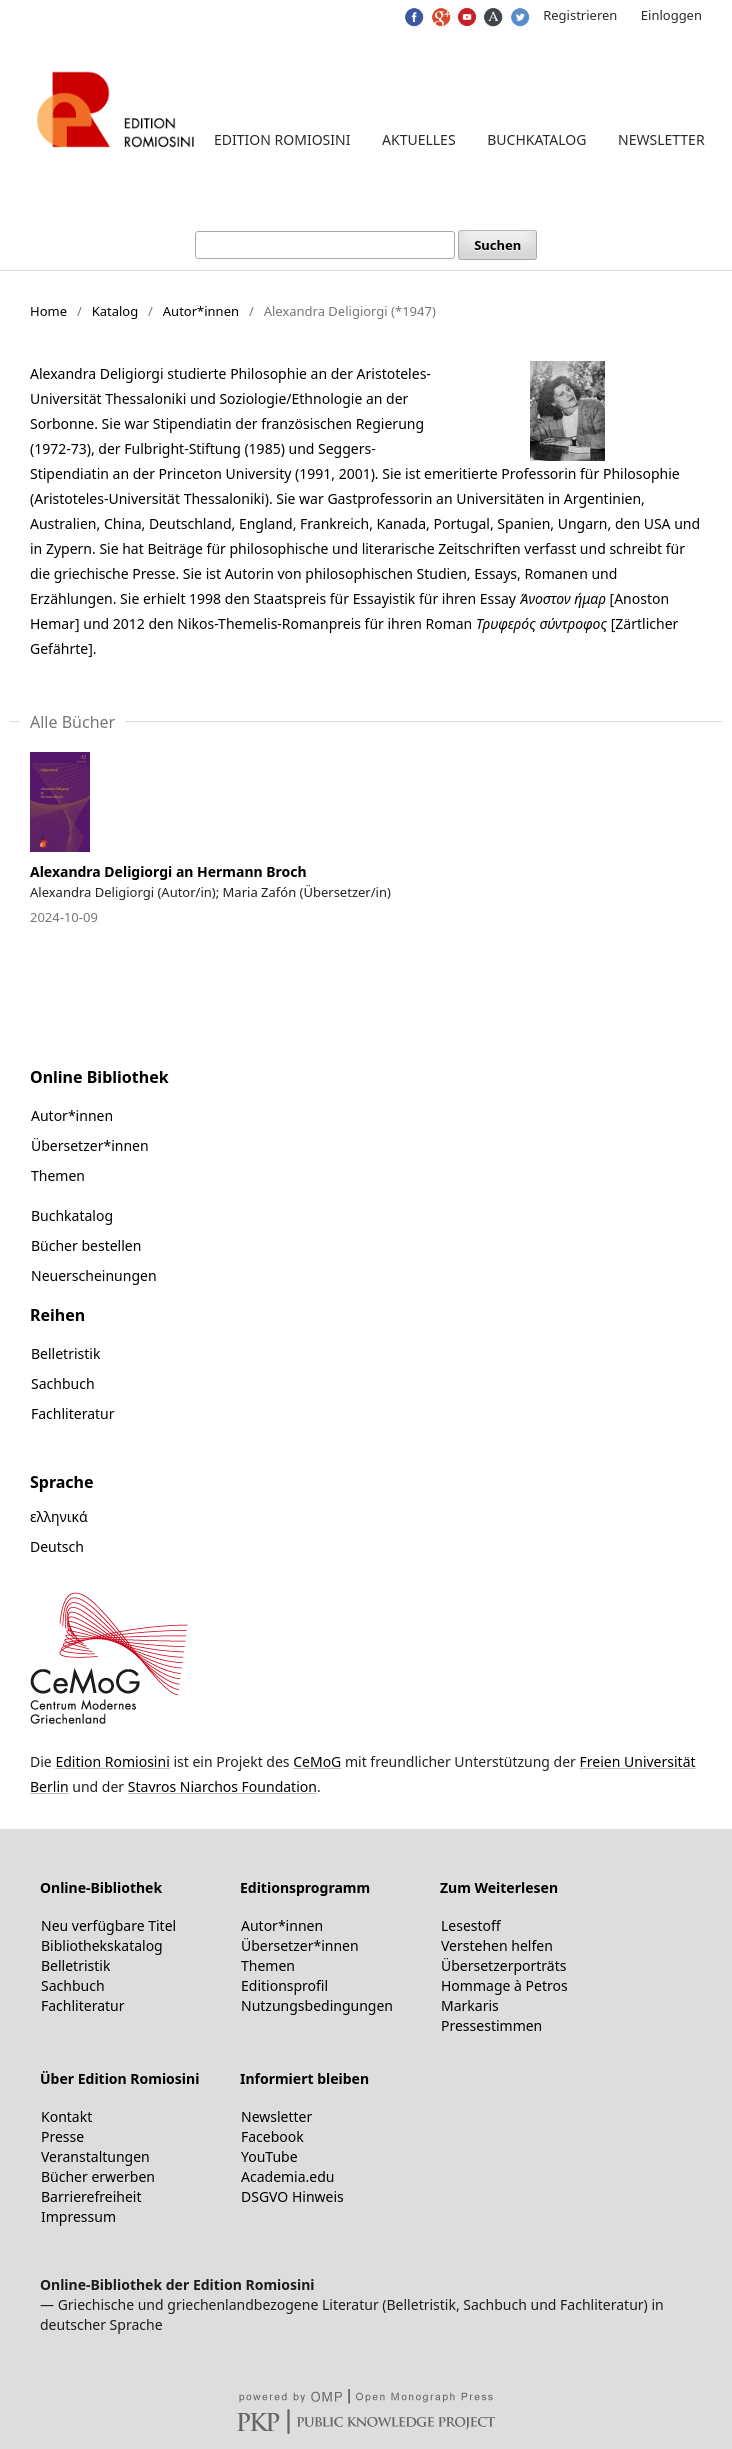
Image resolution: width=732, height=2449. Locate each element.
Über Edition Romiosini (119, 2078)
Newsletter (661, 139)
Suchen (497, 245)
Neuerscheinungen (94, 1275)
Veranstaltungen (95, 2156)
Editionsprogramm (305, 1887)
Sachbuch (63, 1383)
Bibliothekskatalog (102, 1945)
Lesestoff (471, 1925)
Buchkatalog (536, 139)
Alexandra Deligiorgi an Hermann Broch (168, 871)
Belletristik (65, 1353)
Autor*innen (201, 311)
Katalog (115, 311)
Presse (62, 2136)
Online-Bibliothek (101, 1887)
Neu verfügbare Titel (108, 1925)
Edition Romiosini (282, 139)
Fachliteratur (73, 1413)
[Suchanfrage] (325, 245)
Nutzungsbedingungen (317, 2005)
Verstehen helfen (497, 1945)
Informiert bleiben (304, 2078)
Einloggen (671, 15)
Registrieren (580, 15)
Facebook (272, 2136)
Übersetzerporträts (503, 1965)
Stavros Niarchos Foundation (222, 1786)
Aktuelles (419, 139)
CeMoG (317, 1761)
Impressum (78, 2216)
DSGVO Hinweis (292, 2196)
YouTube (269, 2156)
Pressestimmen (491, 2025)
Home (48, 311)
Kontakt (66, 2116)
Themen (58, 1175)
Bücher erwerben (98, 2176)
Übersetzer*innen (90, 1145)
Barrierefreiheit (91, 2196)
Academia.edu (288, 2176)
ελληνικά (59, 1516)
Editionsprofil (284, 1985)
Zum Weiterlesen (499, 1887)
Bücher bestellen (86, 1245)
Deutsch (57, 1546)
